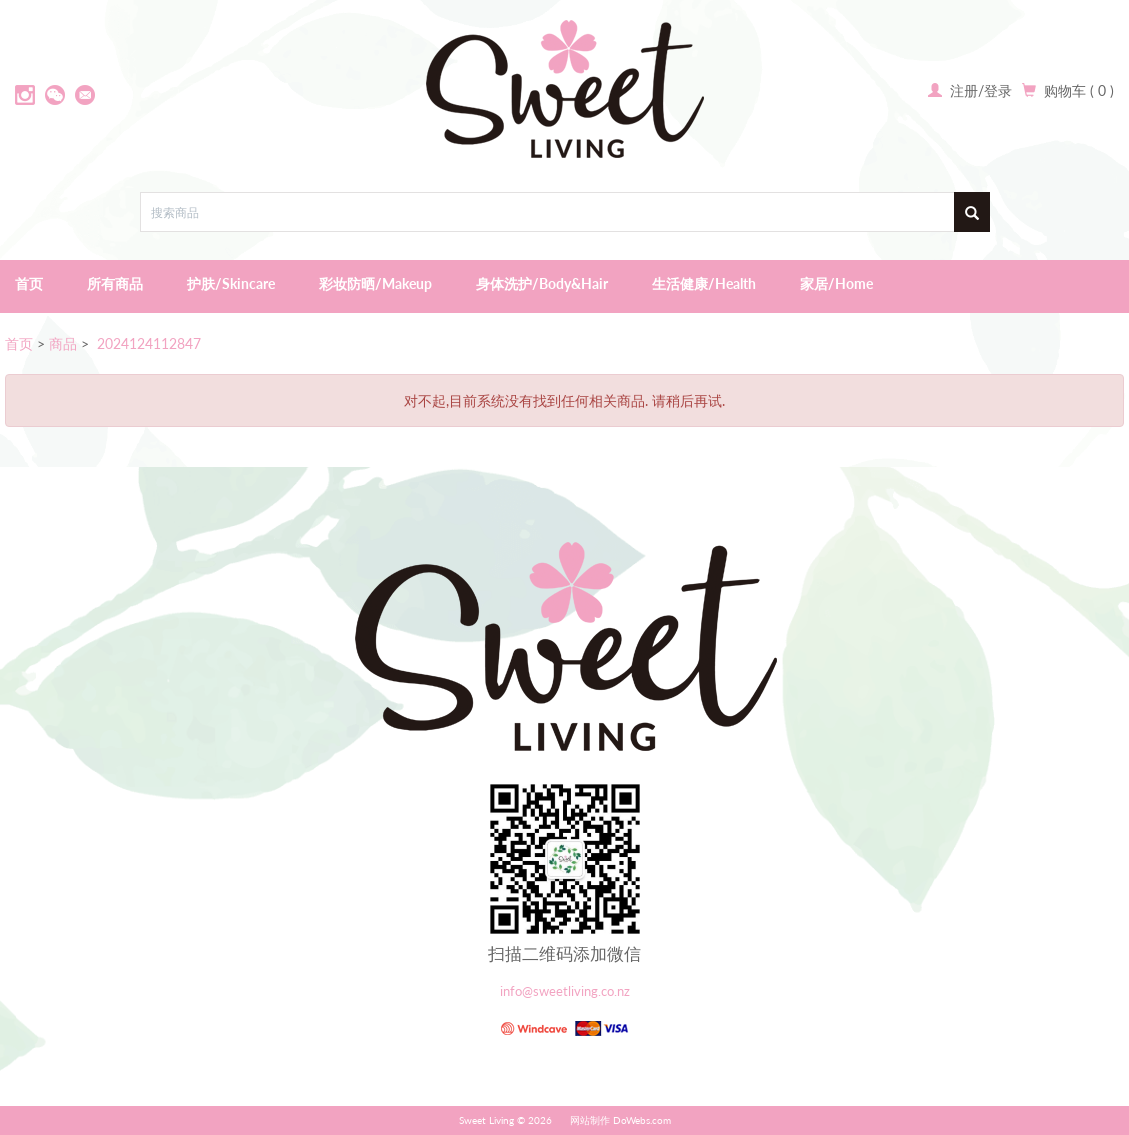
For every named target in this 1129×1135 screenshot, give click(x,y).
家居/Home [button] (836, 283)
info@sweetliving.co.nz (565, 991)
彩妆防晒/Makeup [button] (375, 283)
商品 (63, 343)
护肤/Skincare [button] (231, 283)
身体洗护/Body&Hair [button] (542, 283)
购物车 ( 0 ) (1079, 90)
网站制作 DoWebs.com (620, 1120)
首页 (29, 283)
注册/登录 (979, 90)
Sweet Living (486, 1120)
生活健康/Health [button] (704, 283)
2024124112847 (147, 343)
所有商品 (115, 283)
